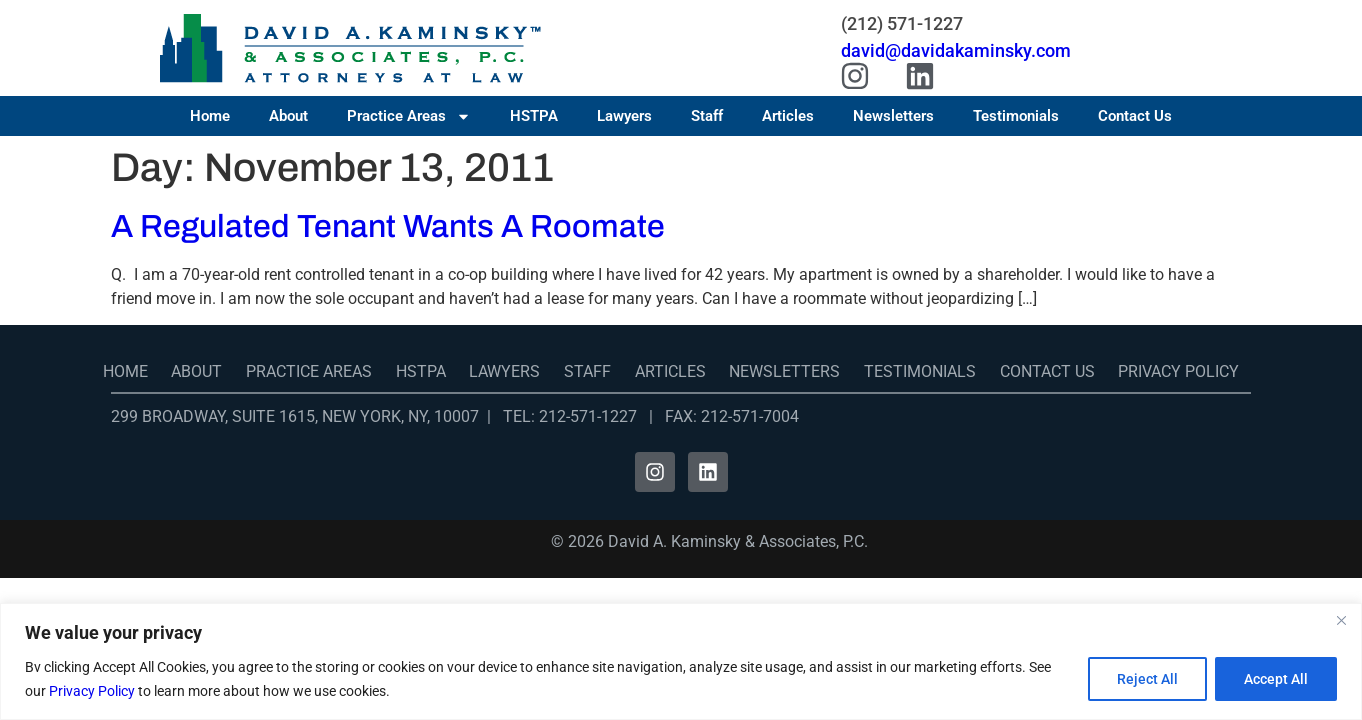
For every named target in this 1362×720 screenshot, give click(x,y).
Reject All (1147, 679)
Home (210, 116)
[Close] (1341, 620)
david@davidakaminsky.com (956, 50)
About (288, 116)
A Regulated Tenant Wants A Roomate (388, 226)
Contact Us (1135, 116)
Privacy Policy (92, 691)
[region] (681, 661)
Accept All (1276, 679)
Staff (707, 116)
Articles (788, 116)
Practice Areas (409, 116)
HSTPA (534, 116)
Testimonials (1016, 116)
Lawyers (624, 116)
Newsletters (893, 116)
